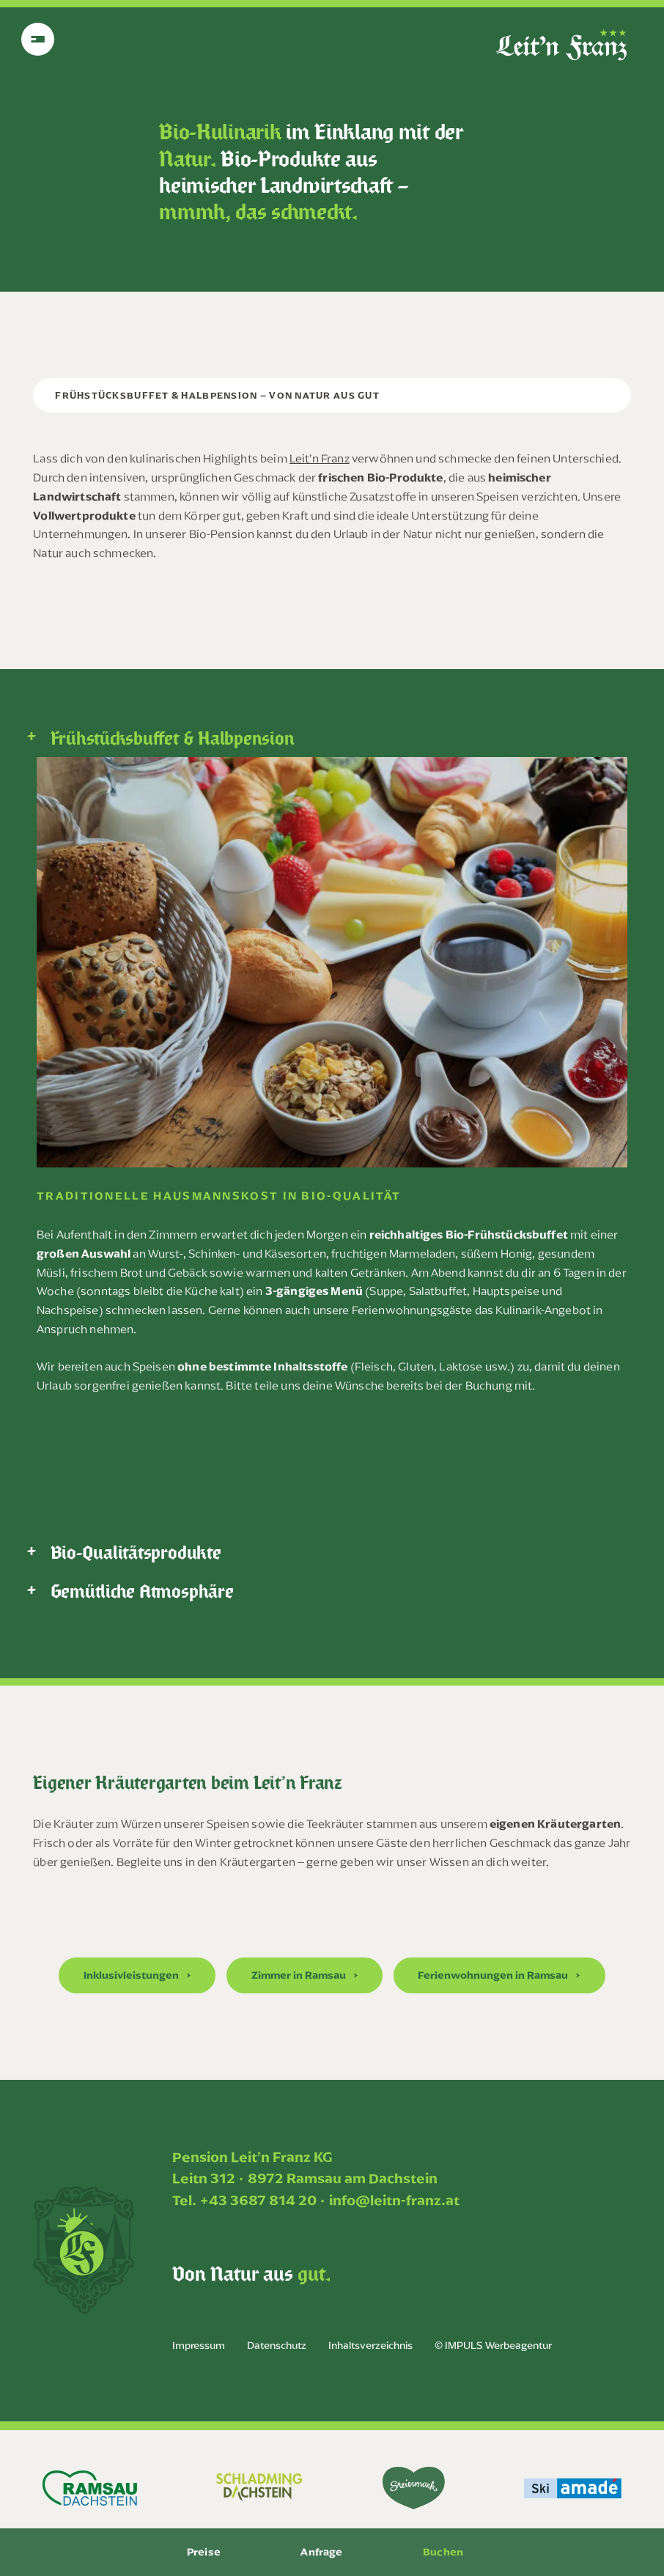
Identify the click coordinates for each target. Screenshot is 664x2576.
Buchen (443, 2551)
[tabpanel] (332, 1087)
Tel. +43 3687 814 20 (244, 2200)
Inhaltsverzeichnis (370, 2345)
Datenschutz (276, 2345)
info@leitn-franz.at (394, 2200)
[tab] (332, 738)
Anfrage (321, 2551)
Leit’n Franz (319, 458)
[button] (137, 1975)
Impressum (198, 2345)
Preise (204, 2551)
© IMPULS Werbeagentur (493, 2345)
